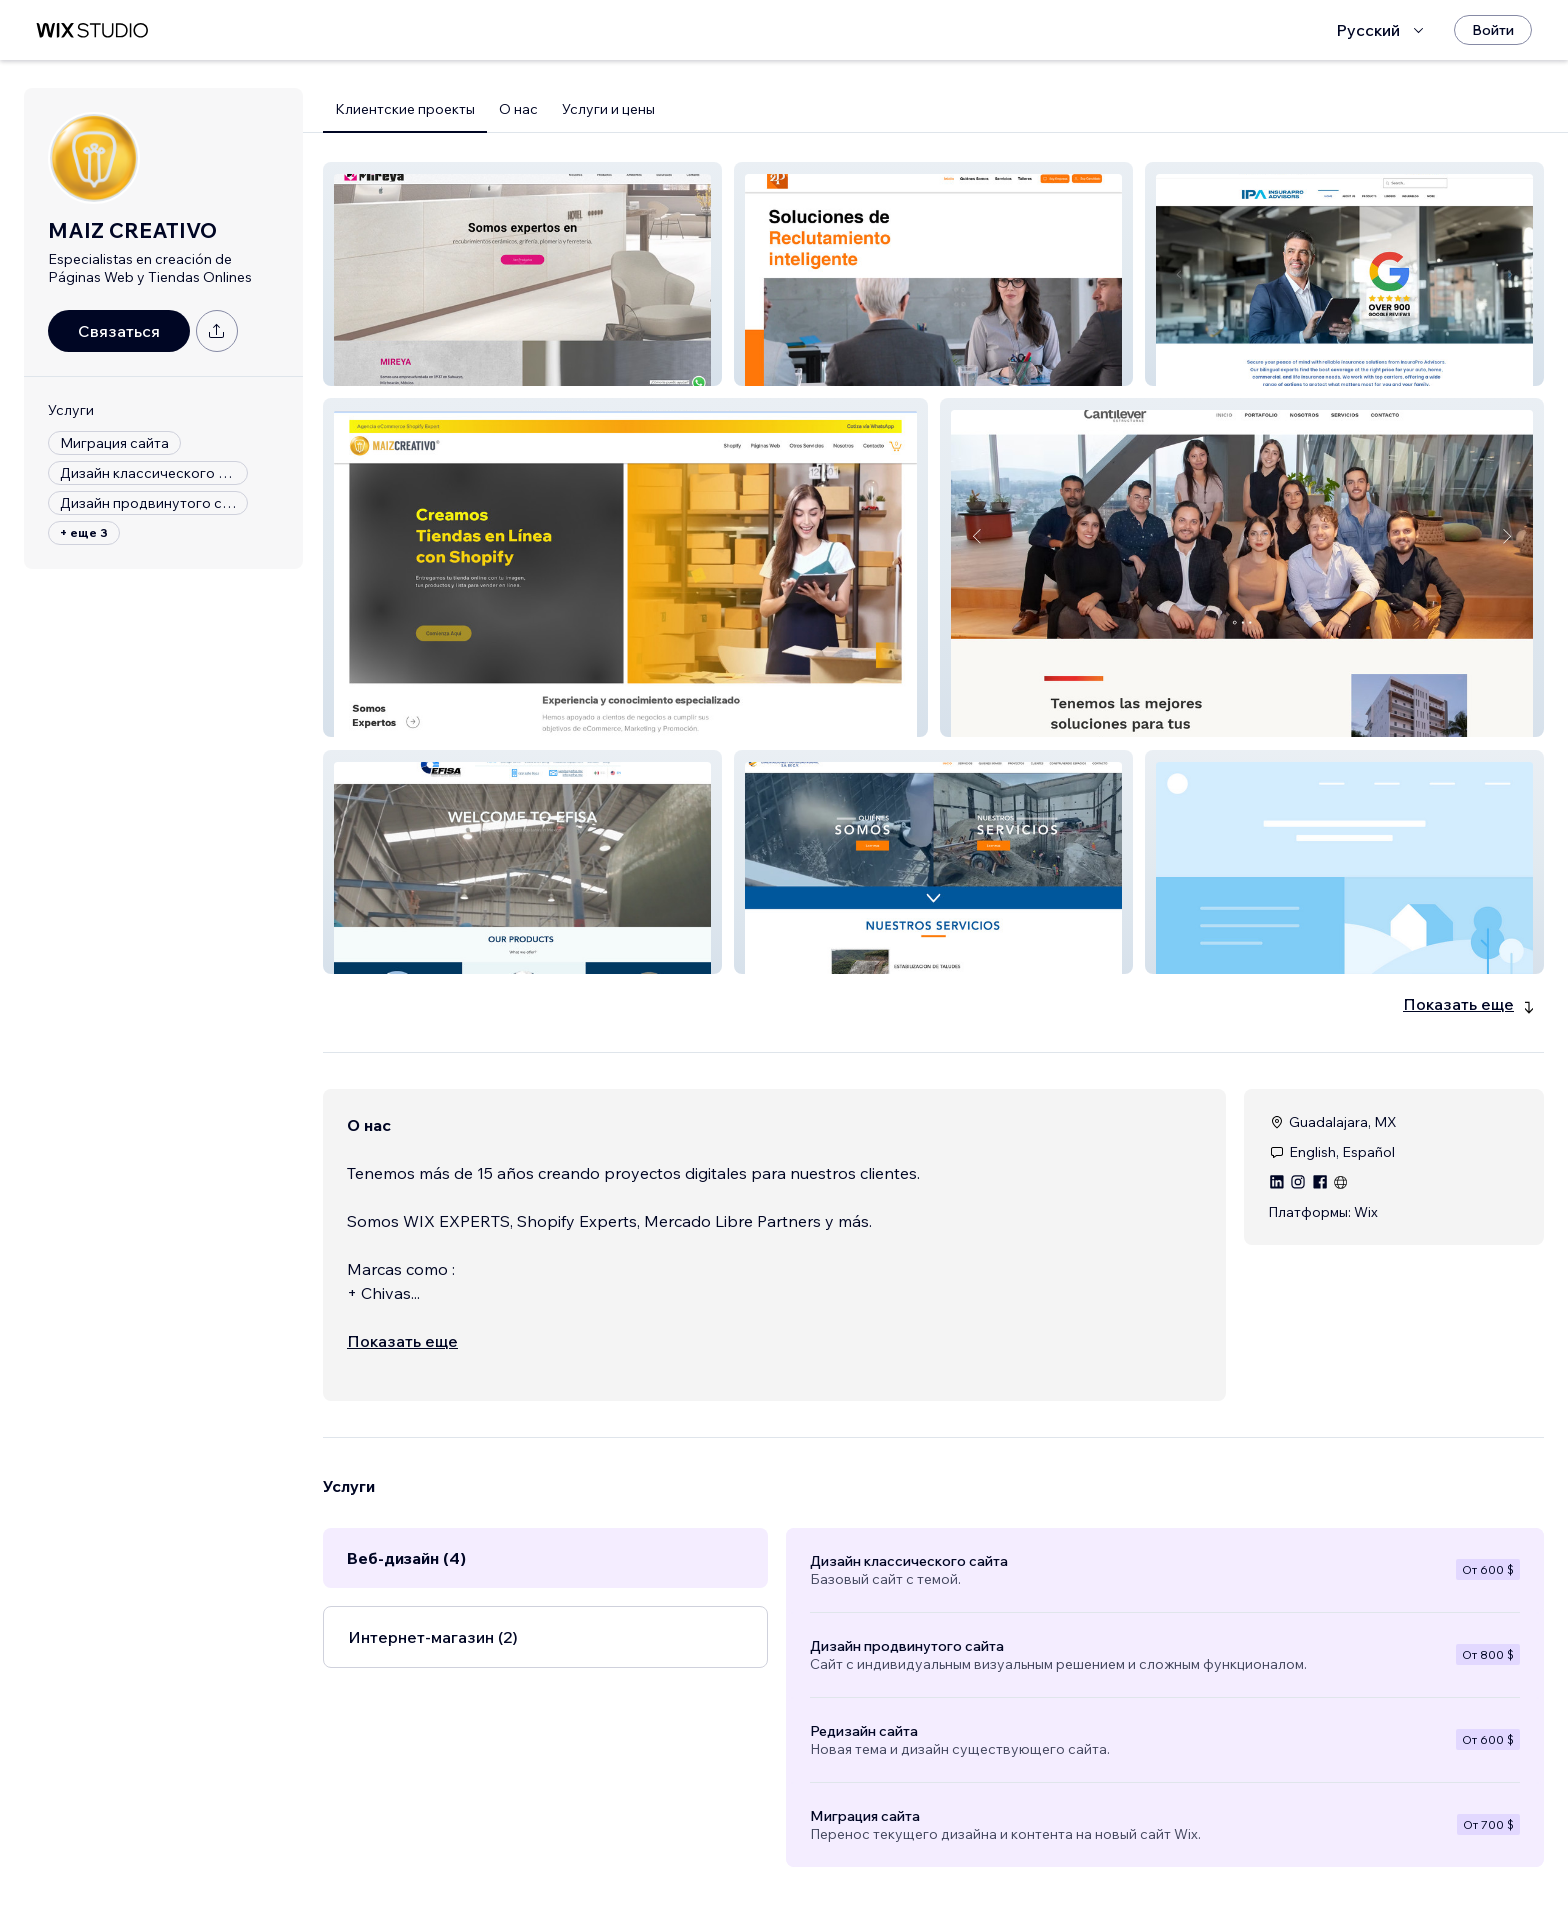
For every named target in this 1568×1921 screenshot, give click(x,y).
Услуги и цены (608, 109)
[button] (522, 274)
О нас (518, 109)
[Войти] (1493, 30)
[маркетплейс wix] (92, 30)
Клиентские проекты (405, 109)
